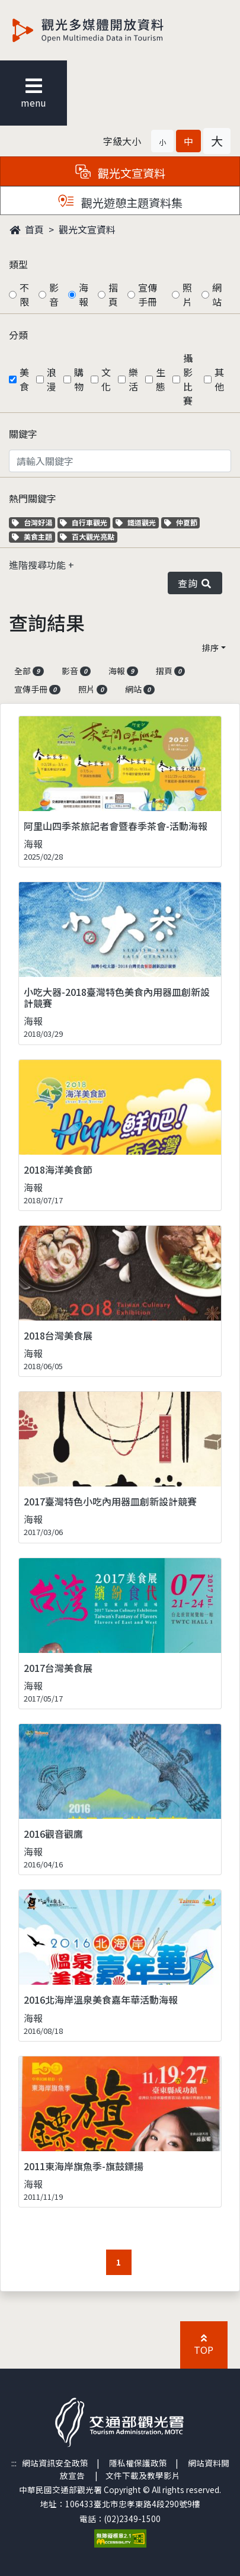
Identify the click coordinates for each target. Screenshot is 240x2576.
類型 (18, 264)
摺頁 (113, 294)
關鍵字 (23, 434)
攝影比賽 (188, 379)
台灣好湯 (33, 522)
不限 (24, 294)
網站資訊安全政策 (55, 2463)
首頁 (26, 229)
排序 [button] (210, 647)
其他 (219, 379)
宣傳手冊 (147, 294)
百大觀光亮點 (87, 536)
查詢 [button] (195, 583)
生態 (160, 379)
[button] (162, 141)
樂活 (133, 379)
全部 (29, 671)
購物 (79, 379)
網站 (217, 294)
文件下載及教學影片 (142, 2475)
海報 (83, 294)
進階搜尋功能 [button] (38, 565)
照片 (187, 294)
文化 (106, 379)
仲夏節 (182, 522)
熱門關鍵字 (32, 498)
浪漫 (51, 379)
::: (14, 2463)
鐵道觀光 (137, 522)
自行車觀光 (83, 522)
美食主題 (33, 536)
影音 (54, 294)
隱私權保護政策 (138, 2463)
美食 (24, 379)
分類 (18, 335)
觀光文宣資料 (87, 229)
